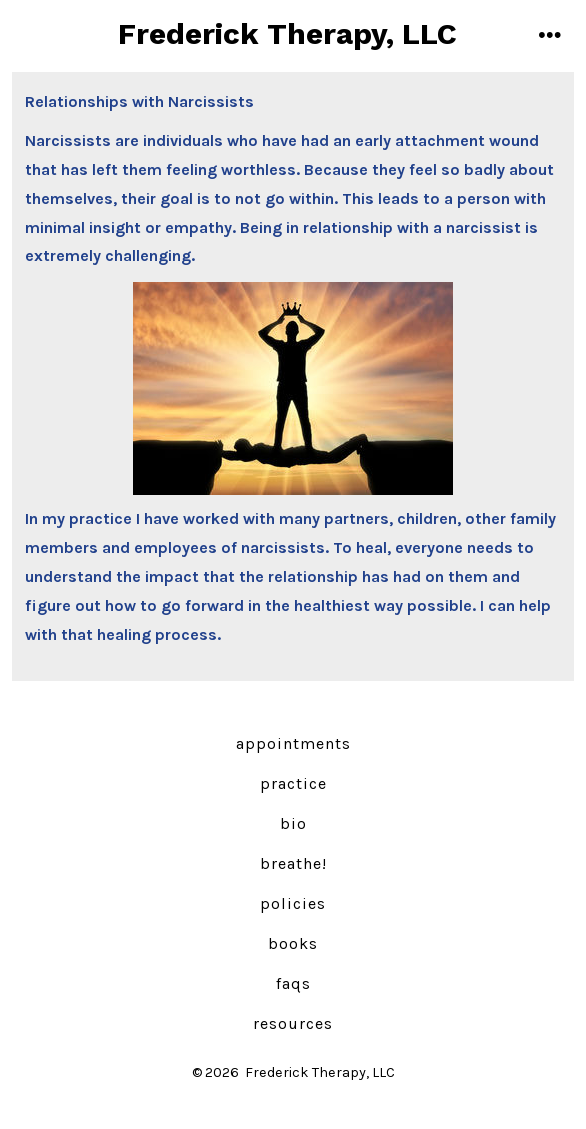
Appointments (293, 743)
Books (293, 943)
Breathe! (293, 863)
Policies (293, 903)
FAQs (293, 983)
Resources (293, 1023)
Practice (293, 783)
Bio (293, 823)
